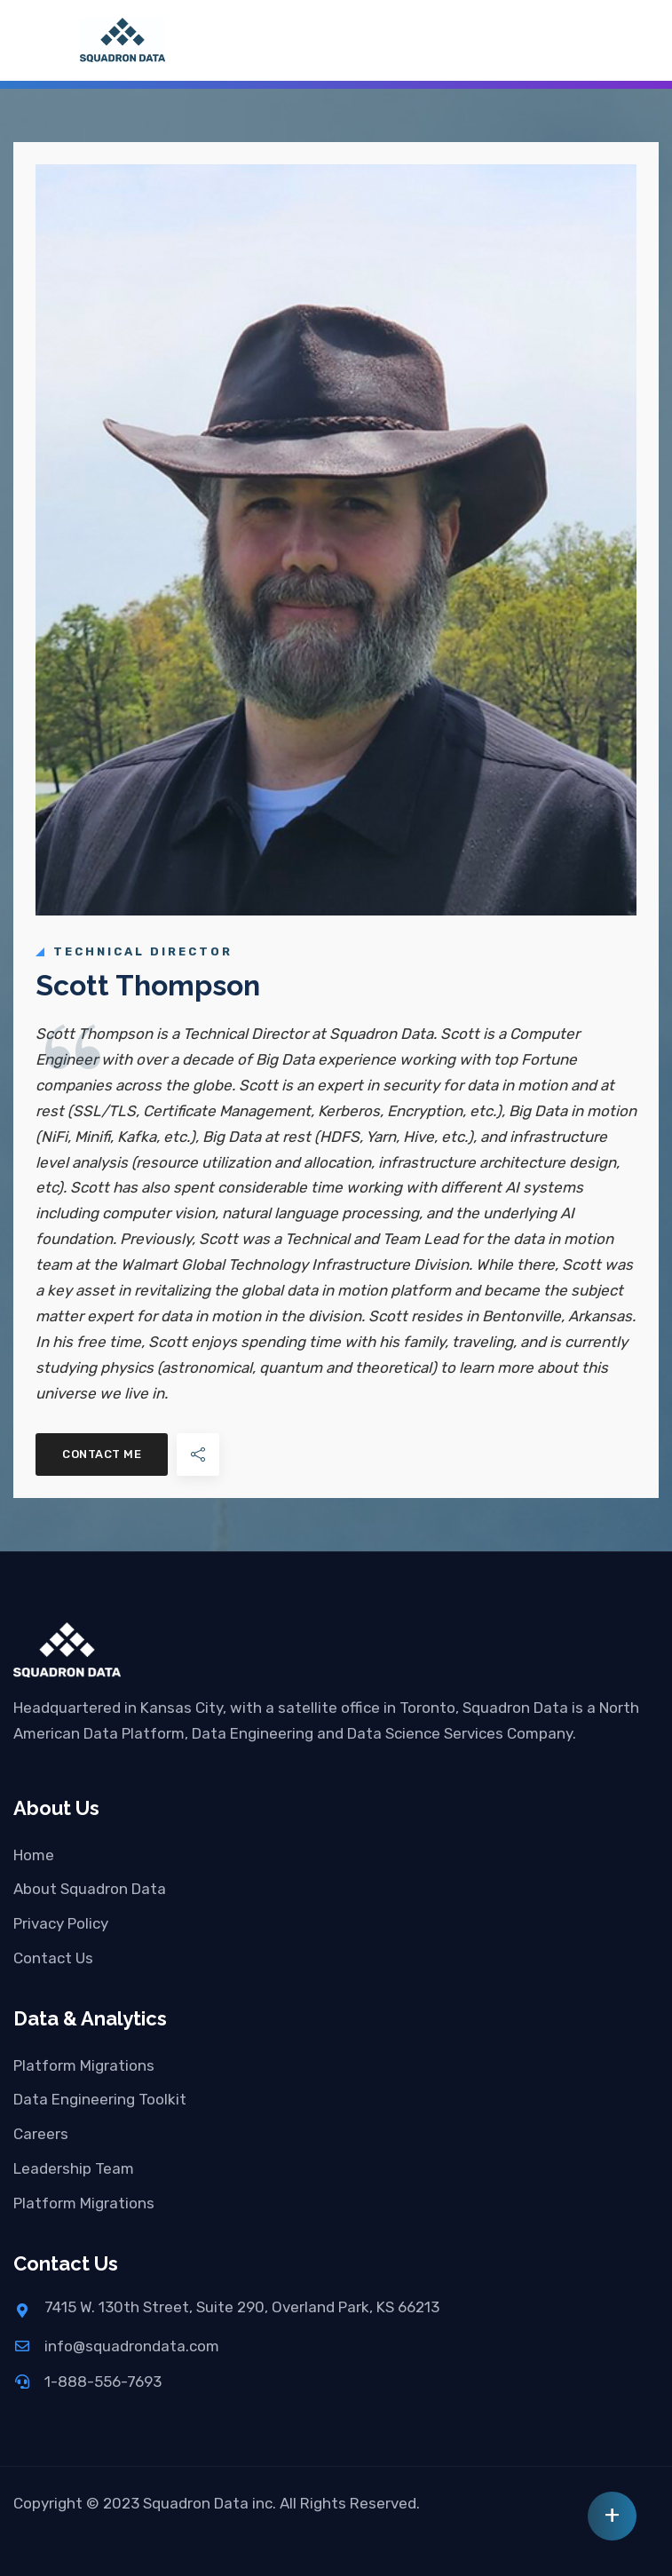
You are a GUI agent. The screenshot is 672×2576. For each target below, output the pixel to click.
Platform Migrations (83, 2065)
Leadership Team (73, 2168)
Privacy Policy (60, 1923)
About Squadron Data (89, 1889)
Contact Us (53, 1958)
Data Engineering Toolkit (99, 2099)
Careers (40, 2134)
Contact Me (101, 1454)
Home (33, 1855)
